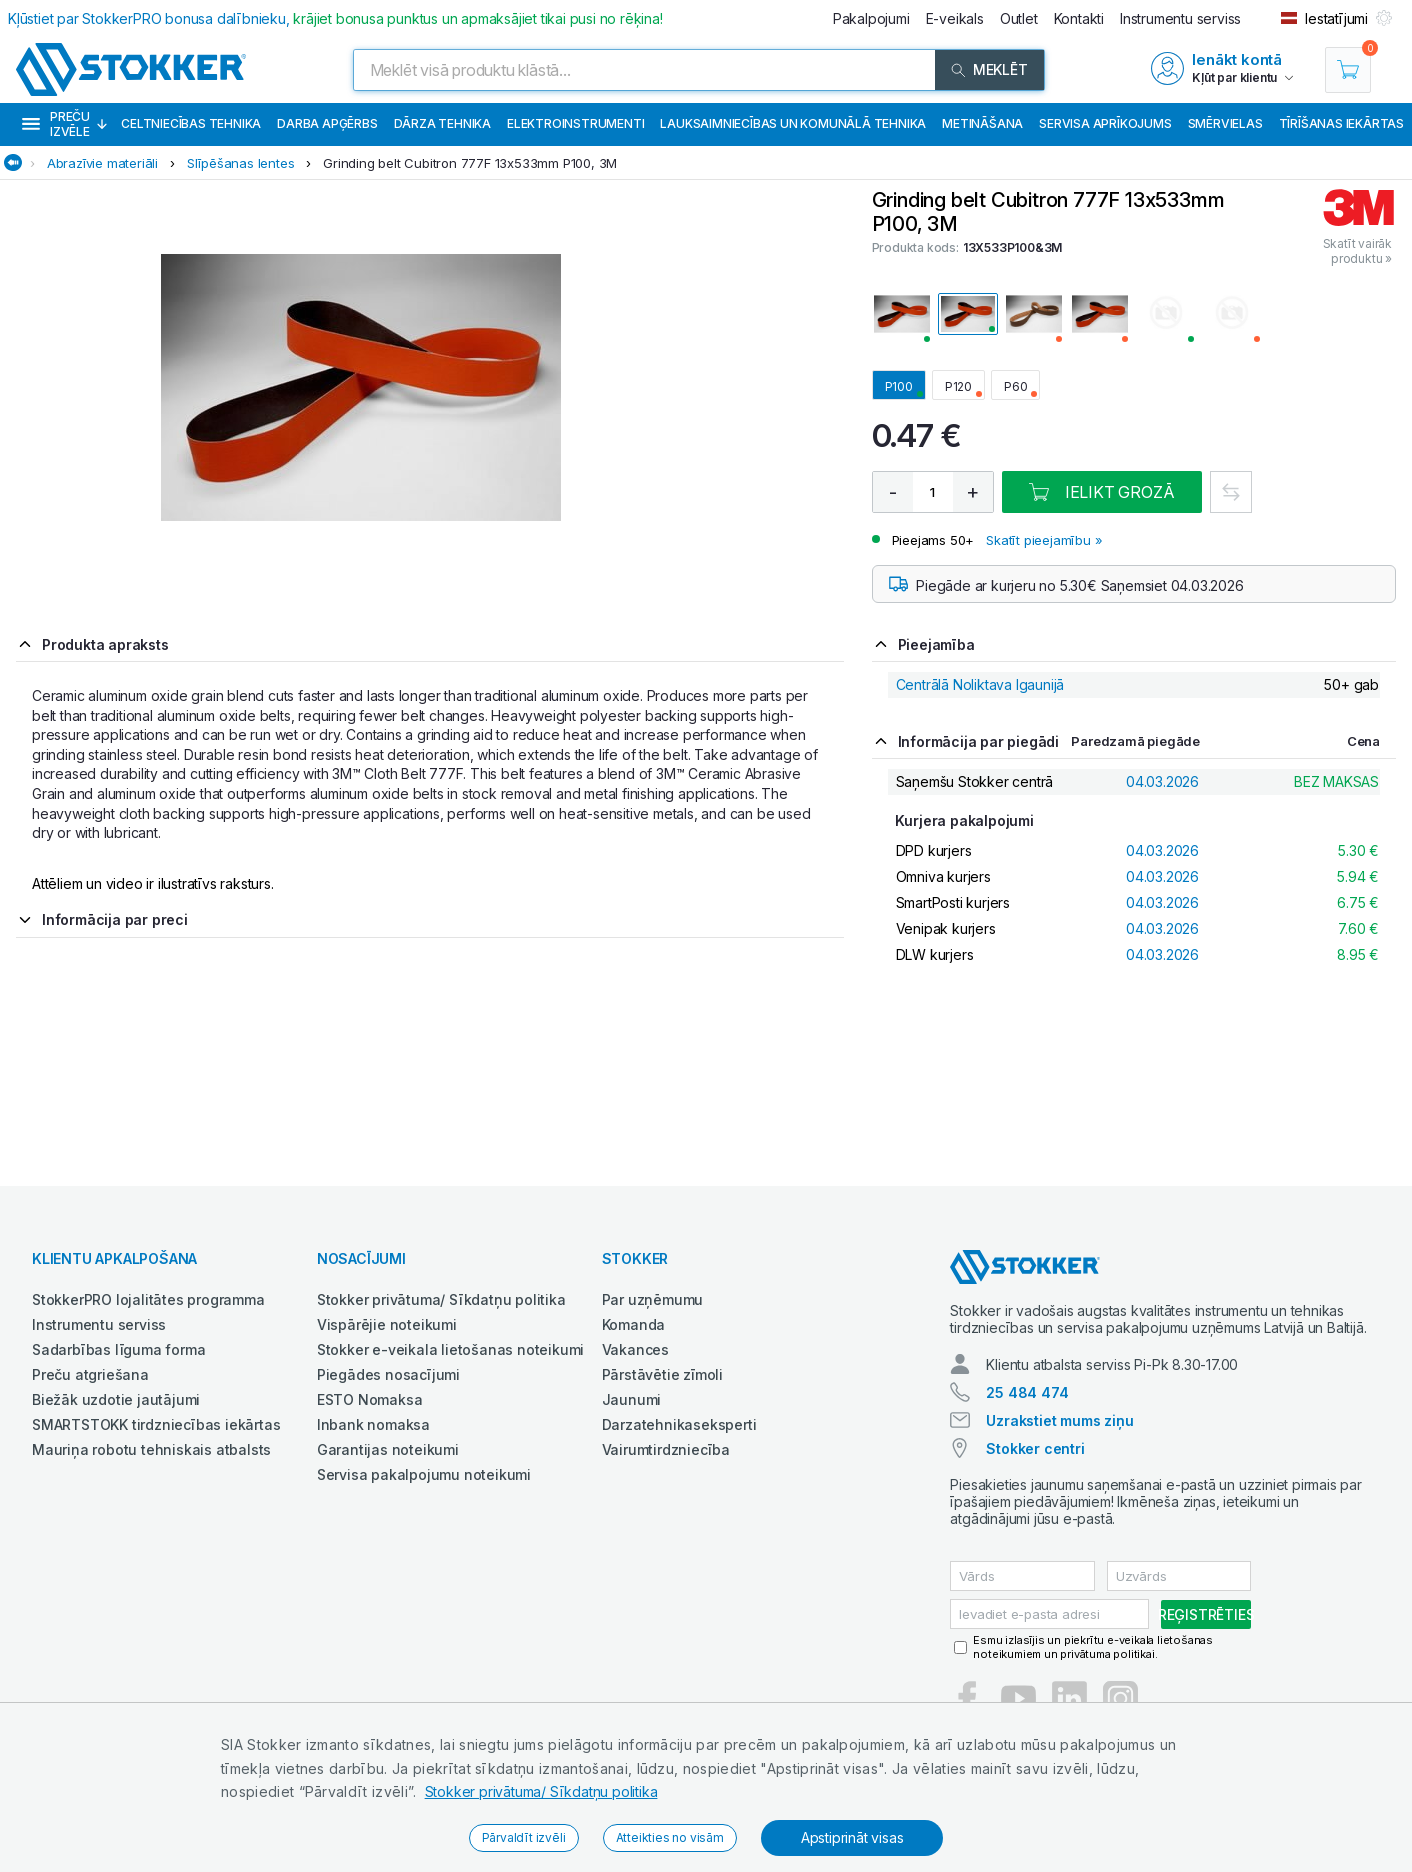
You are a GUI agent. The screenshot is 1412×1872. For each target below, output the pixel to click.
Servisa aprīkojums (1105, 123)
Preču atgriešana (90, 1374)
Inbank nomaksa (373, 1424)
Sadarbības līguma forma (118, 1349)
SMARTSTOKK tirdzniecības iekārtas (156, 1424)
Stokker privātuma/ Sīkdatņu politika (541, 1791)
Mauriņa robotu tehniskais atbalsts (151, 1449)
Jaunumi (632, 1399)
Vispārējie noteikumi (387, 1324)
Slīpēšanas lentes (241, 163)
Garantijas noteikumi (388, 1449)
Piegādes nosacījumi (388, 1374)
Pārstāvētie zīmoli (662, 1374)
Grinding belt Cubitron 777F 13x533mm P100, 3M (470, 163)
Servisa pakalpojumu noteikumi (424, 1474)
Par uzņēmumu (653, 1299)
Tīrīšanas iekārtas (1341, 123)
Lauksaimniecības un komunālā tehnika (793, 123)
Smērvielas (1225, 123)
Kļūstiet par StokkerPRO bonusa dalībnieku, (335, 18)
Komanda (634, 1324)
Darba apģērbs (327, 123)
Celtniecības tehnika (191, 123)
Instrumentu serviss (99, 1324)
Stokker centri (1035, 1448)
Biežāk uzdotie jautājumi (116, 1399)
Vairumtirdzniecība (666, 1449)
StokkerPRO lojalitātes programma (148, 1299)
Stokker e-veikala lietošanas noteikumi (450, 1349)
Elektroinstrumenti (575, 123)
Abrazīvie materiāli (102, 163)
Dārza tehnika (442, 123)
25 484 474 (1027, 1392)
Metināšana (982, 123)
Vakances (635, 1349)
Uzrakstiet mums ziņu (1059, 1420)
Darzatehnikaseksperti (679, 1424)
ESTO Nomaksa (370, 1399)
